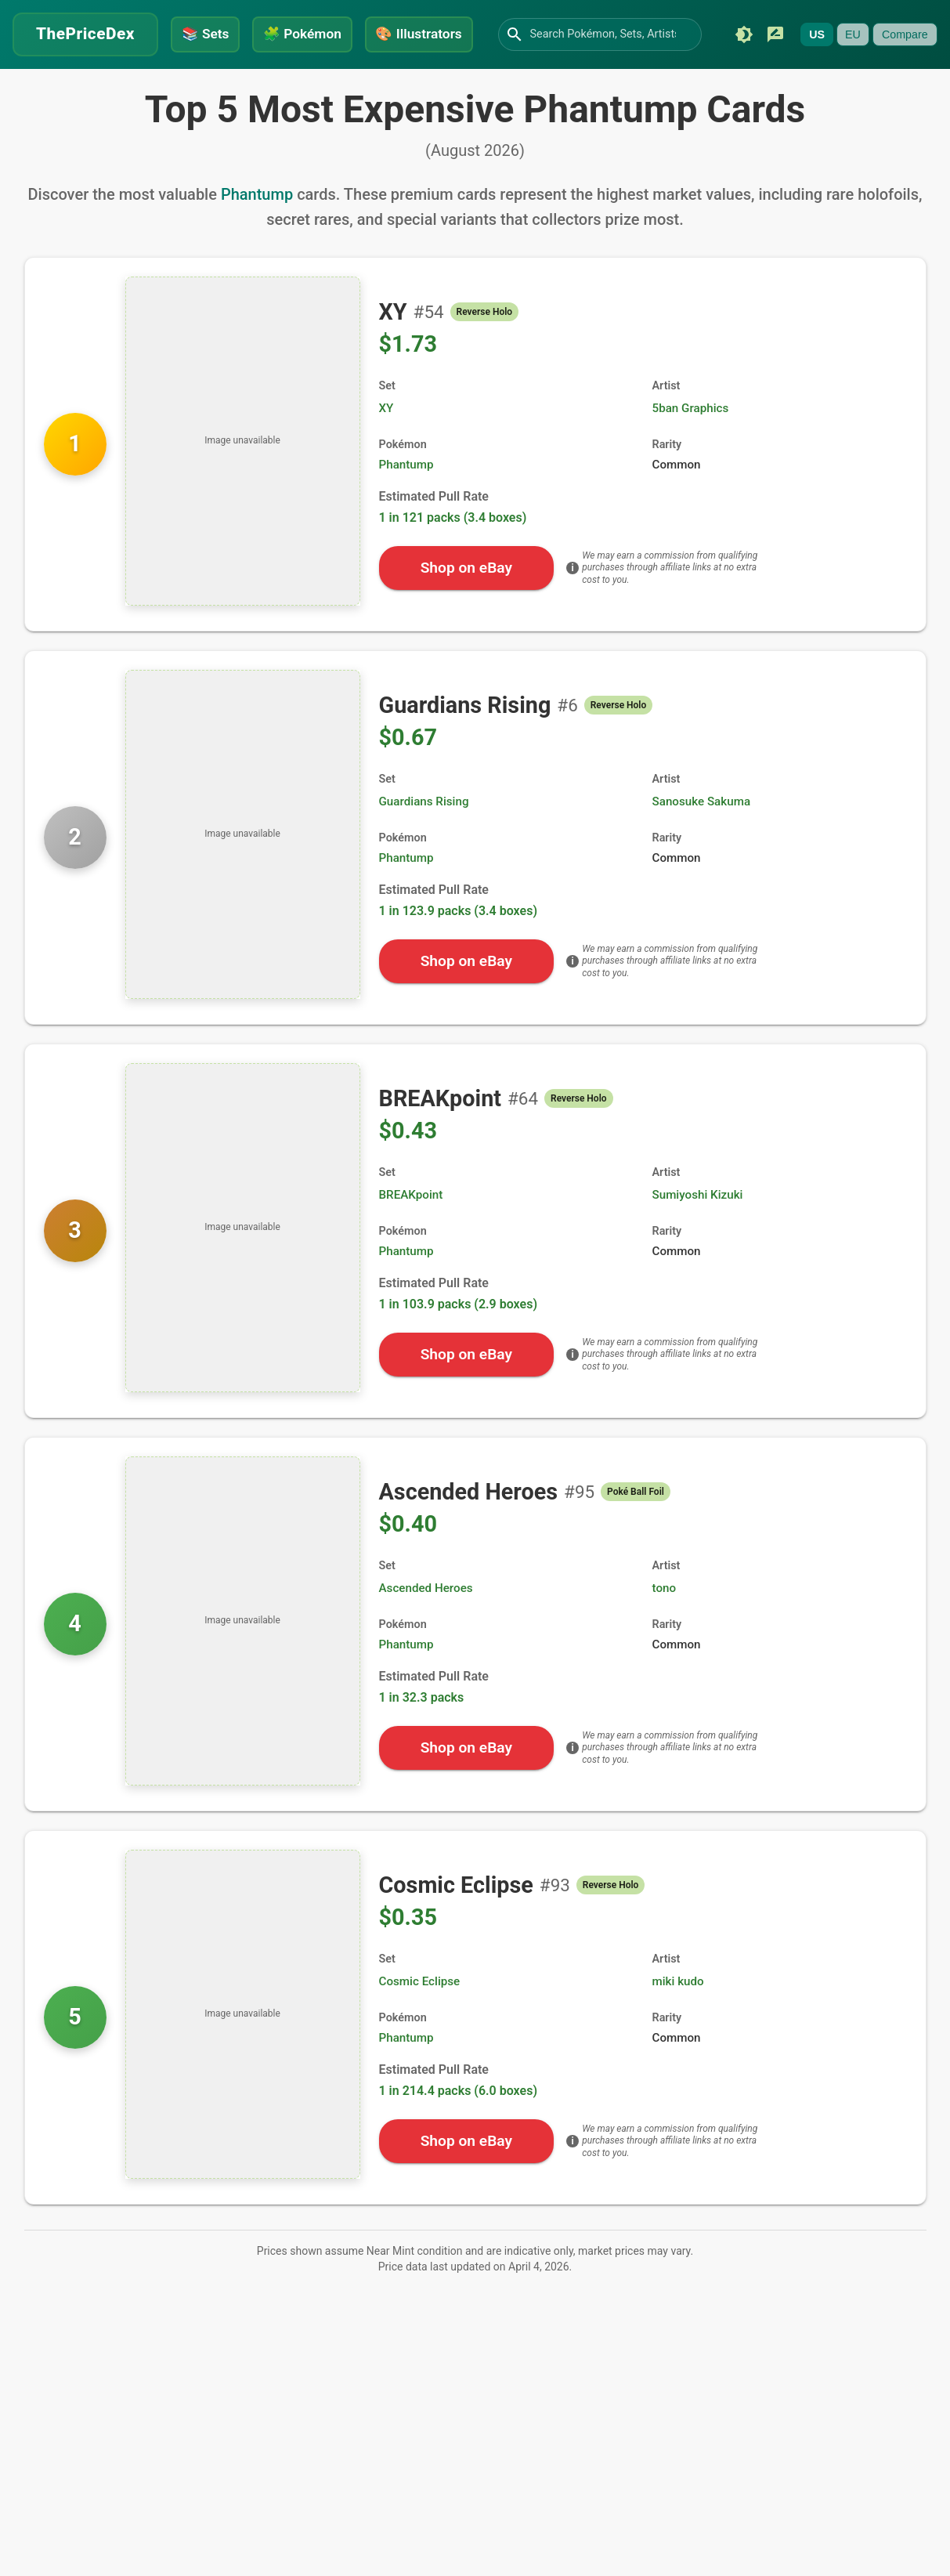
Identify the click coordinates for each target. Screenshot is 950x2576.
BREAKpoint (411, 1235)
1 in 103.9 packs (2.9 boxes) (458, 1344)
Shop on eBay (466, 608)
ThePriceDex (85, 32)
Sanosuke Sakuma (701, 841)
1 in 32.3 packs (421, 1737)
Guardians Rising (424, 841)
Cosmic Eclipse (420, 2021)
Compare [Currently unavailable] (189, 82)
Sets (206, 32)
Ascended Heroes (426, 1628)
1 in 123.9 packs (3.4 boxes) (458, 950)
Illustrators (422, 32)
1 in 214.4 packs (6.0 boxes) (458, 2130)
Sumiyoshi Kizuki (697, 1235)
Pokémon (303, 32)
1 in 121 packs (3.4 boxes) (453, 557)
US (101, 82)
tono (664, 1628)
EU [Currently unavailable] (137, 82)
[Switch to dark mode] (28, 82)
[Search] (517, 33)
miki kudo (678, 2021)
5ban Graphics (690, 448)
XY (386, 448)
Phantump (257, 234)
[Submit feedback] (59, 82)
